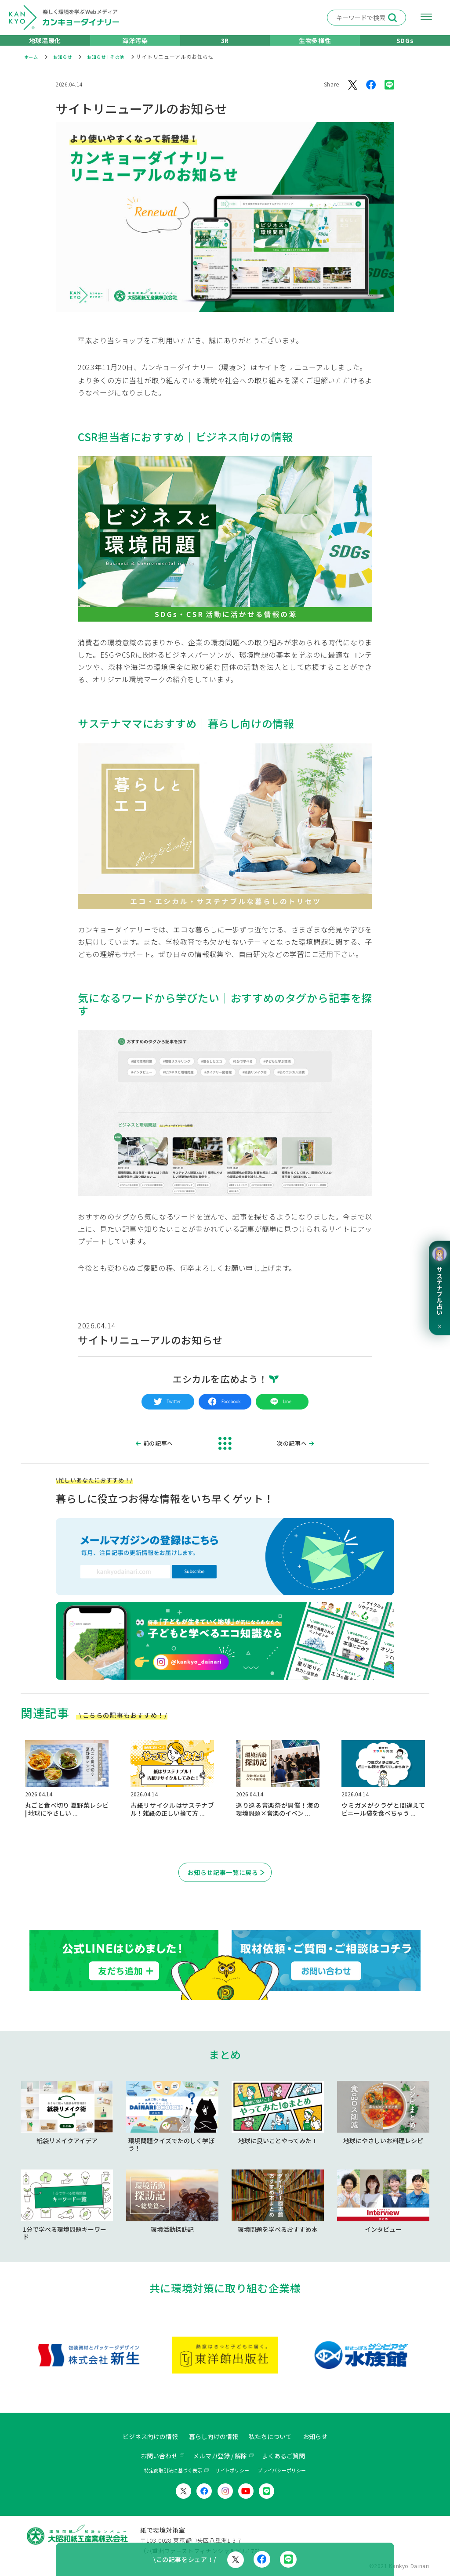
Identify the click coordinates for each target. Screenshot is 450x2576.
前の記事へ (159, 1455)
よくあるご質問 (290, 2455)
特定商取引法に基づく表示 (173, 2470)
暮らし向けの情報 (213, 2437)
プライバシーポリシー (282, 2470)
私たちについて (276, 2437)
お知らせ (326, 2437)
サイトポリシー (232, 2470)
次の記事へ (291, 1455)
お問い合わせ (152, 2455)
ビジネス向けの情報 (142, 2437)
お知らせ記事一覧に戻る (223, 1885)
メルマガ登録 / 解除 (219, 2455)
